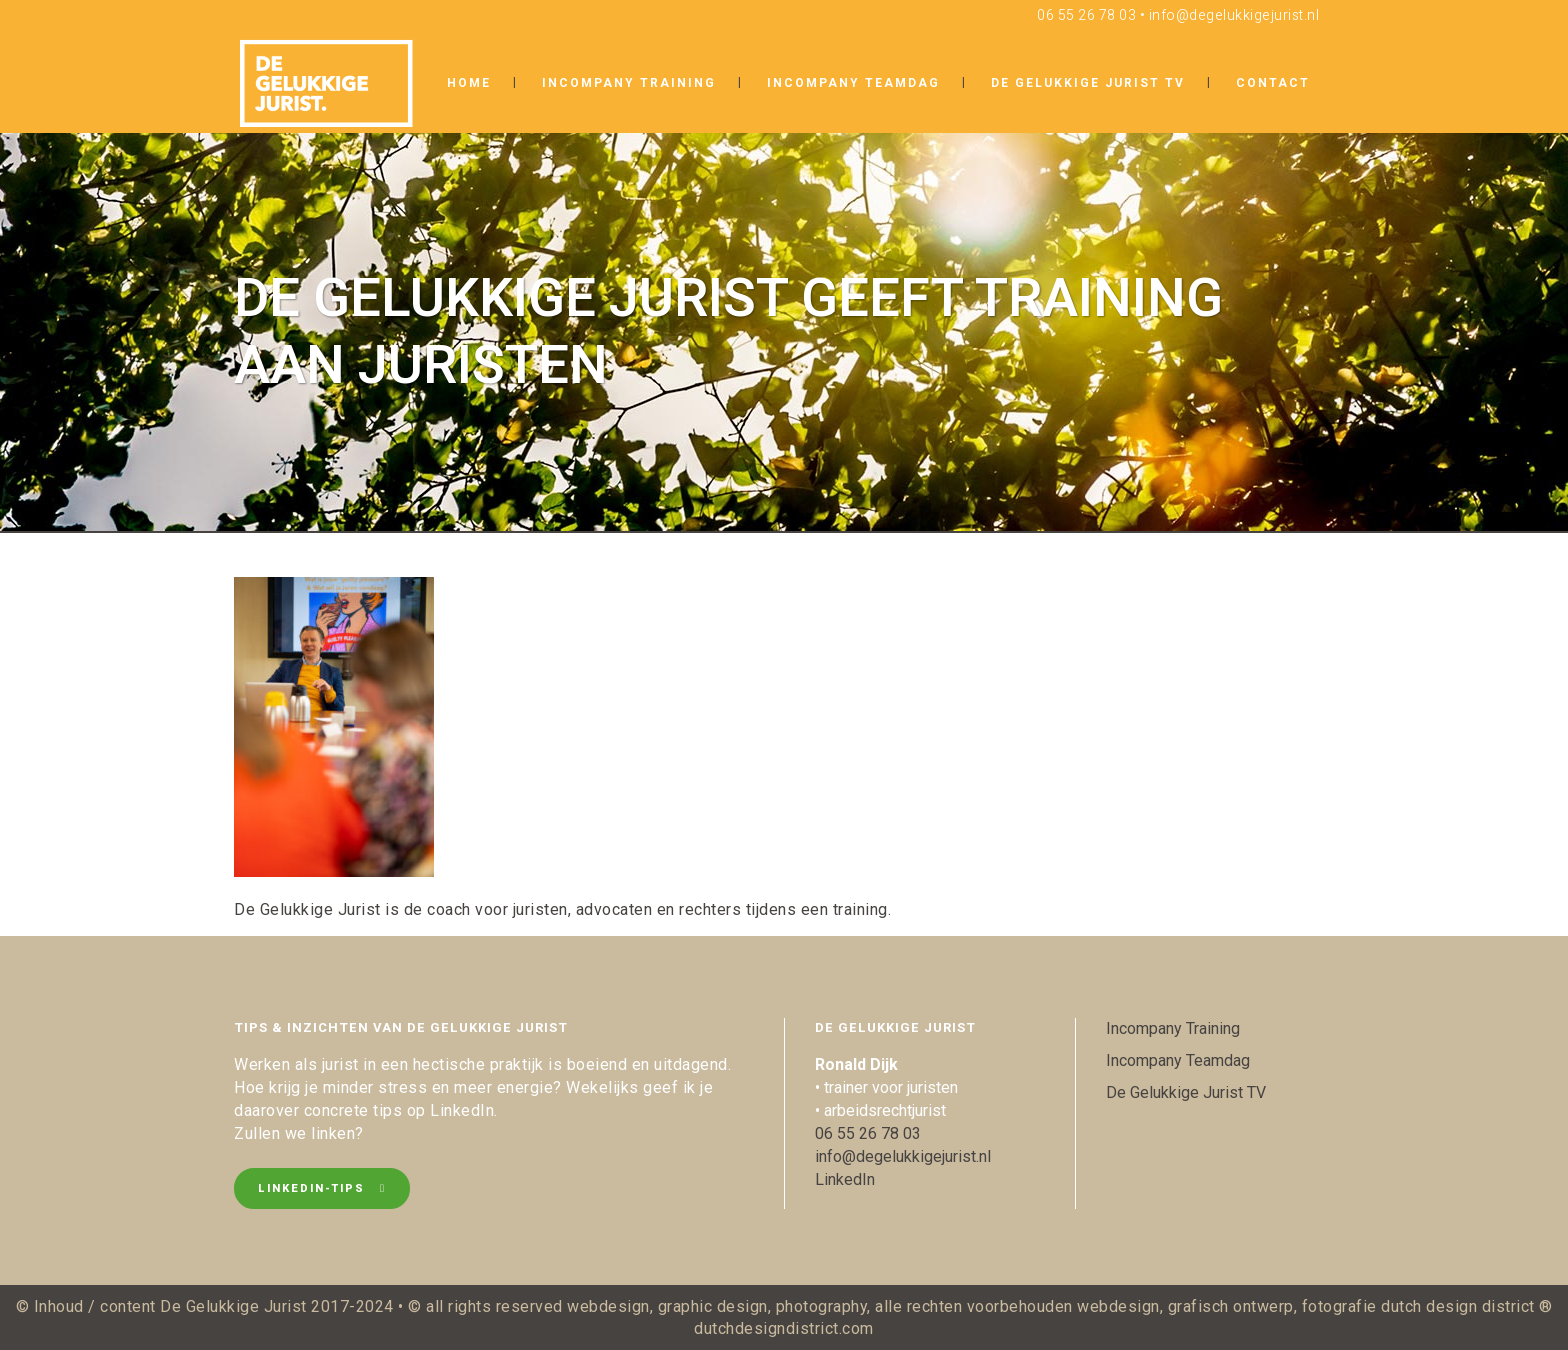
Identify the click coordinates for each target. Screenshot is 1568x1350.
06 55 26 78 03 (1086, 15)
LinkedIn (845, 1179)
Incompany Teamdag (1178, 1060)
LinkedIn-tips (322, 1188)
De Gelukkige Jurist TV (1186, 1092)
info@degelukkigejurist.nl (1234, 15)
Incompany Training (1173, 1028)
